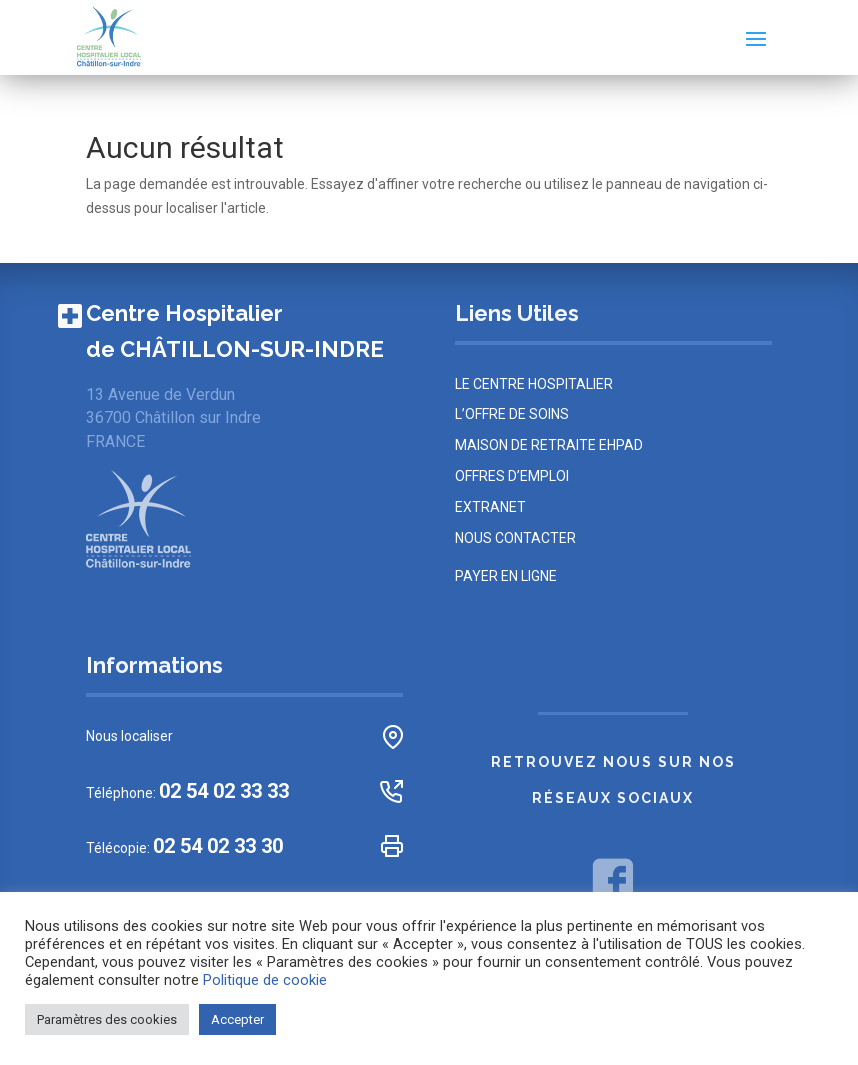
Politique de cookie (265, 980)
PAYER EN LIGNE (506, 576)
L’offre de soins (512, 414)
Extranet (490, 507)
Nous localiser (129, 736)
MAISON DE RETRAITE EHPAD (549, 445)
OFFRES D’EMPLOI (512, 476)
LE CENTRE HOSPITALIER (534, 384)
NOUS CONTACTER (515, 538)
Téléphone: (187, 791)
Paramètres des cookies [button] (107, 1019)
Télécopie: (184, 846)
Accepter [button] (237, 1019)
